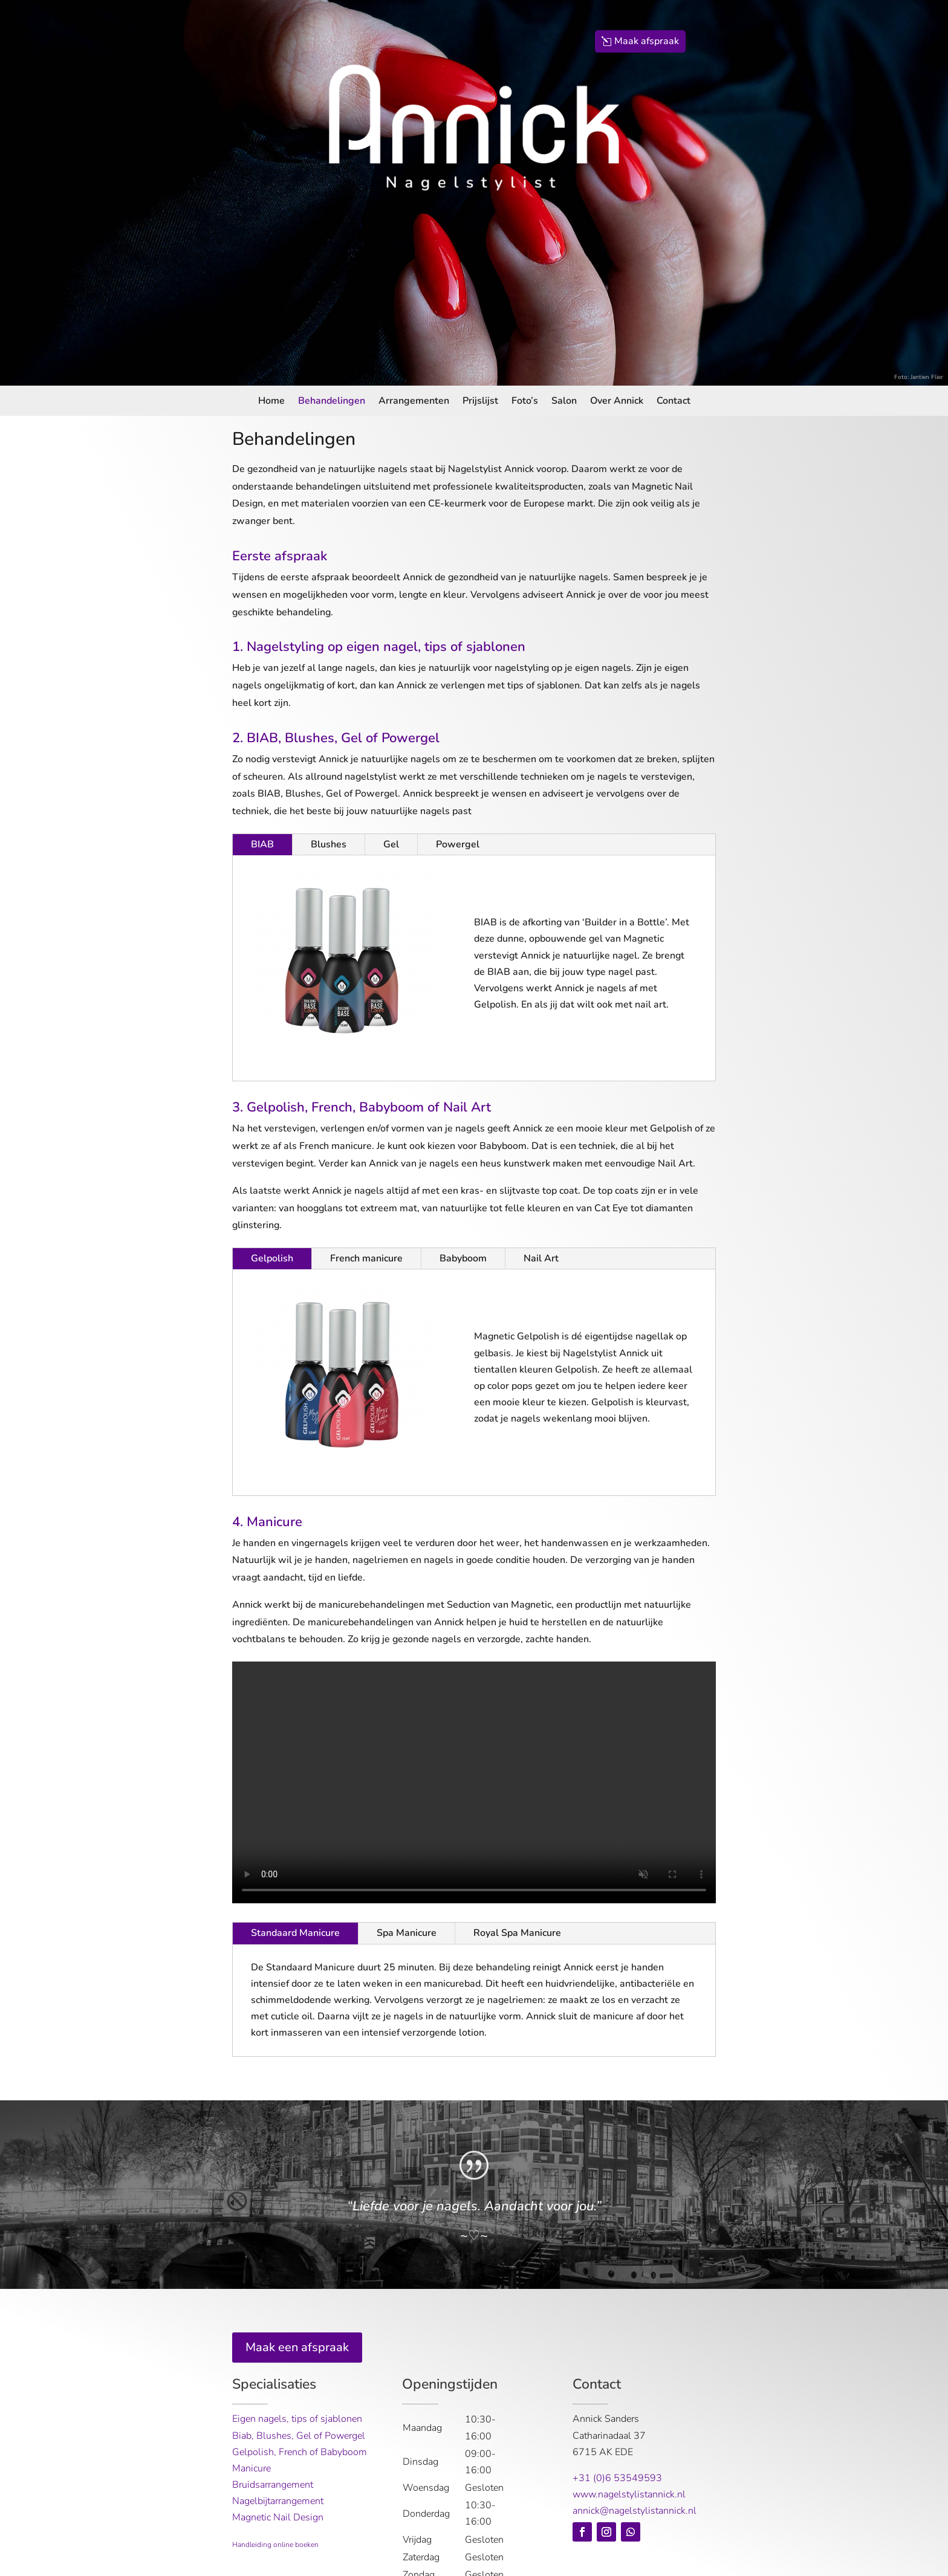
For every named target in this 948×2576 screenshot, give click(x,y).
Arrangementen (413, 401)
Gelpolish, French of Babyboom (299, 2452)
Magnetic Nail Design (277, 2517)
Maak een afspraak (297, 2347)
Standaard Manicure (295, 1933)
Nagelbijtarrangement (277, 2501)
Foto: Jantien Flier (918, 377)
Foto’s (524, 401)
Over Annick (616, 401)
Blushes (328, 844)
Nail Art (541, 1258)
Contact (673, 401)
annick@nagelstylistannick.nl (634, 2510)
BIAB (262, 844)
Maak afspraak (646, 41)
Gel (391, 844)
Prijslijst (480, 401)
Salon (564, 401)
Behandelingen (331, 401)
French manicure (366, 1258)
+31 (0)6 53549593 (617, 2478)
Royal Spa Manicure (517, 1933)
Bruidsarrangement (272, 2484)
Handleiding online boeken (275, 2544)
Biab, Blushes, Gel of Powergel (298, 2435)
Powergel (457, 844)
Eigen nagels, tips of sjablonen (297, 2419)
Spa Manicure (407, 1933)
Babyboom (463, 1258)
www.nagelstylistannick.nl (629, 2494)
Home (271, 401)
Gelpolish (272, 1258)
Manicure (251, 2468)
